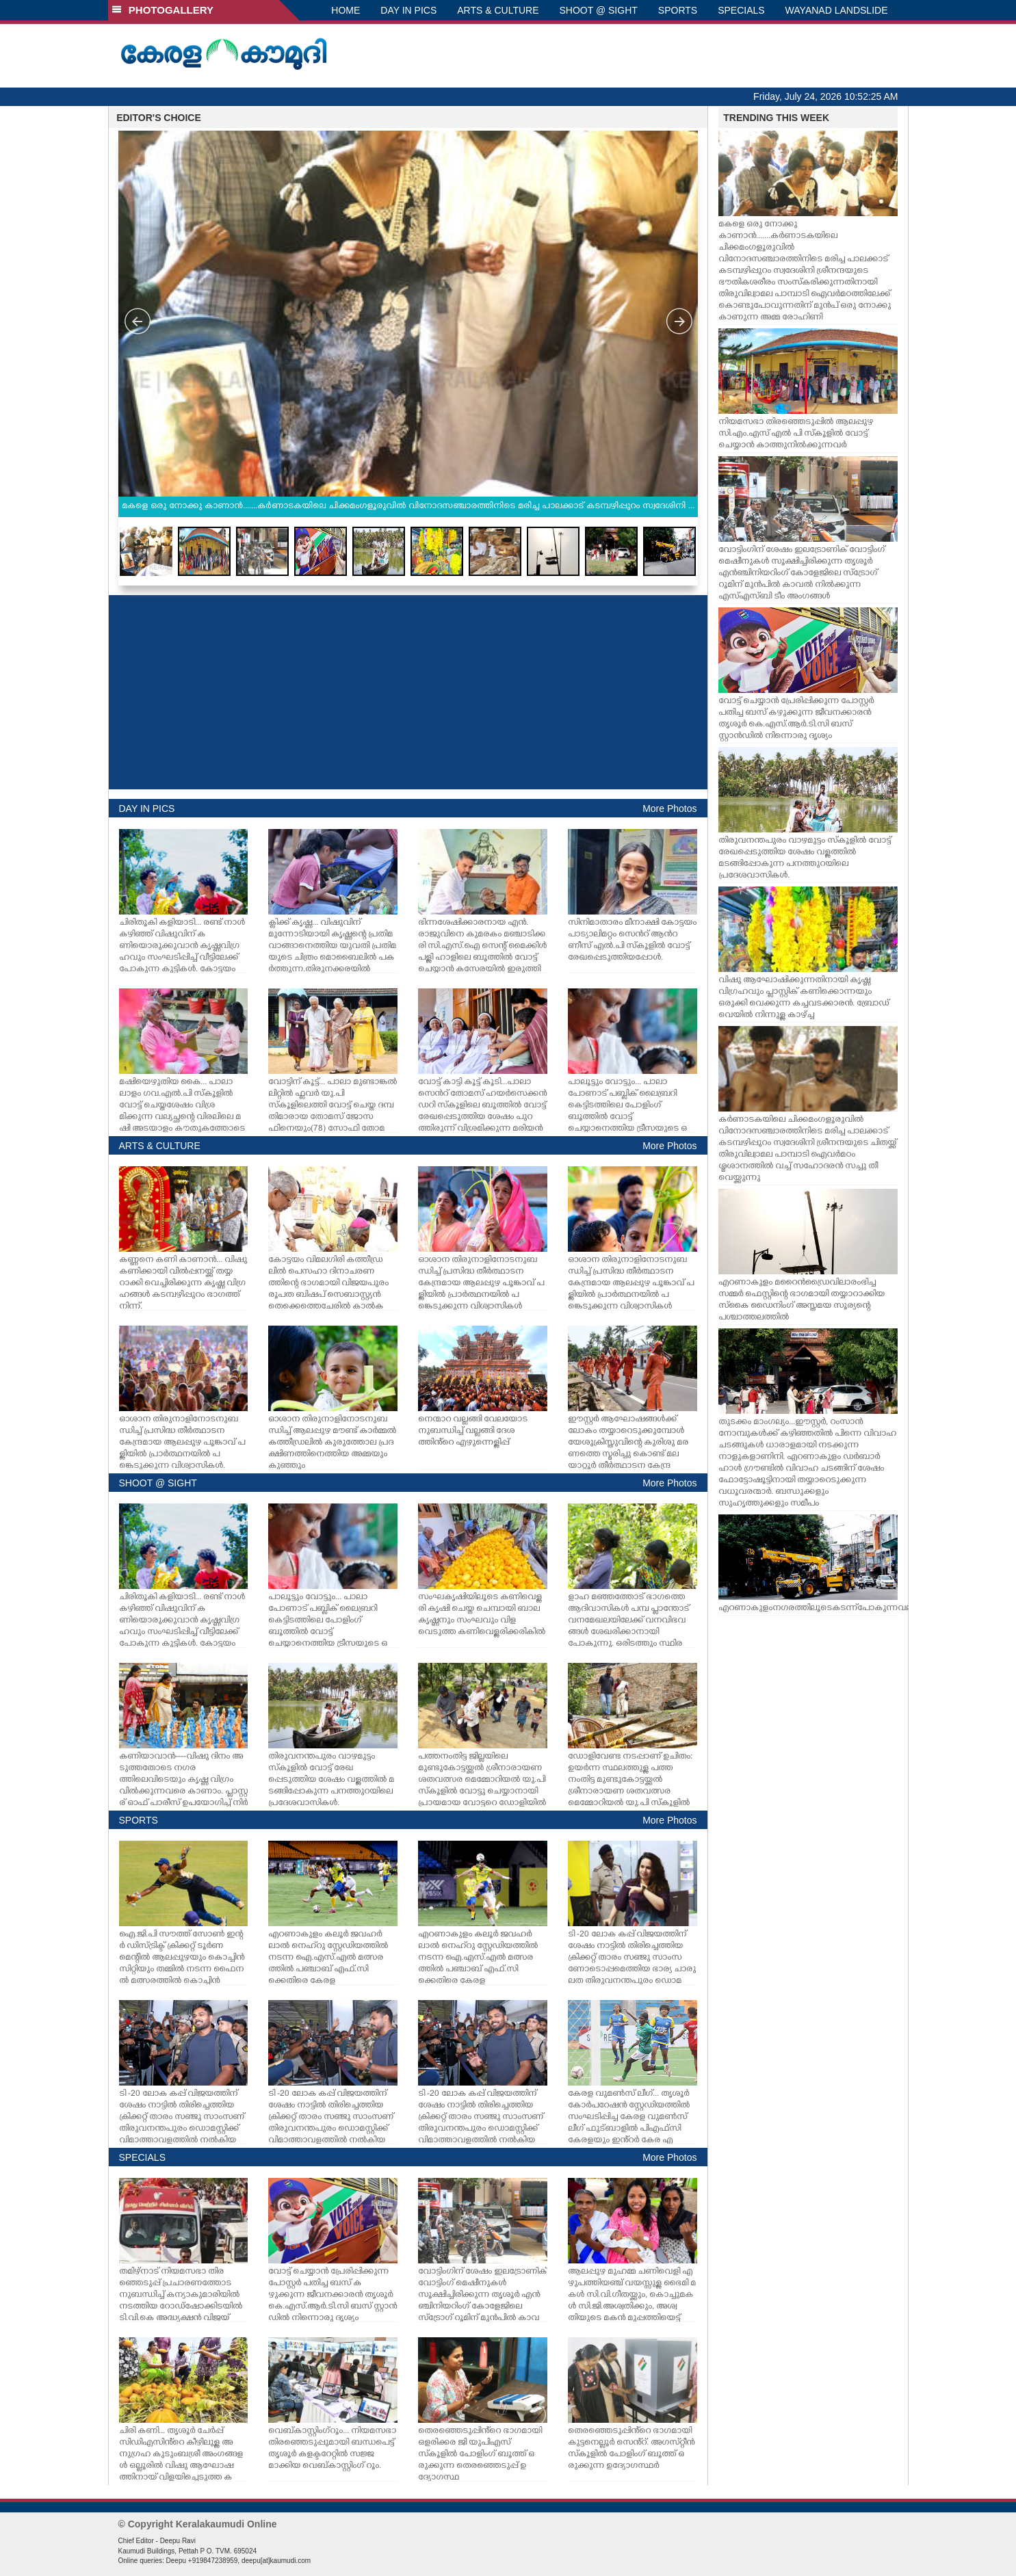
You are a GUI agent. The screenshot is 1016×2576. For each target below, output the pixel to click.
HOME (345, 10)
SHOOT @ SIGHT (599, 10)
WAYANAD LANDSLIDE (836, 10)
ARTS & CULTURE (497, 10)
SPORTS (677, 10)
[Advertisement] (408, 692)
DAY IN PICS (408, 10)
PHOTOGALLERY (163, 10)
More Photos (669, 808)
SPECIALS (741, 10)
